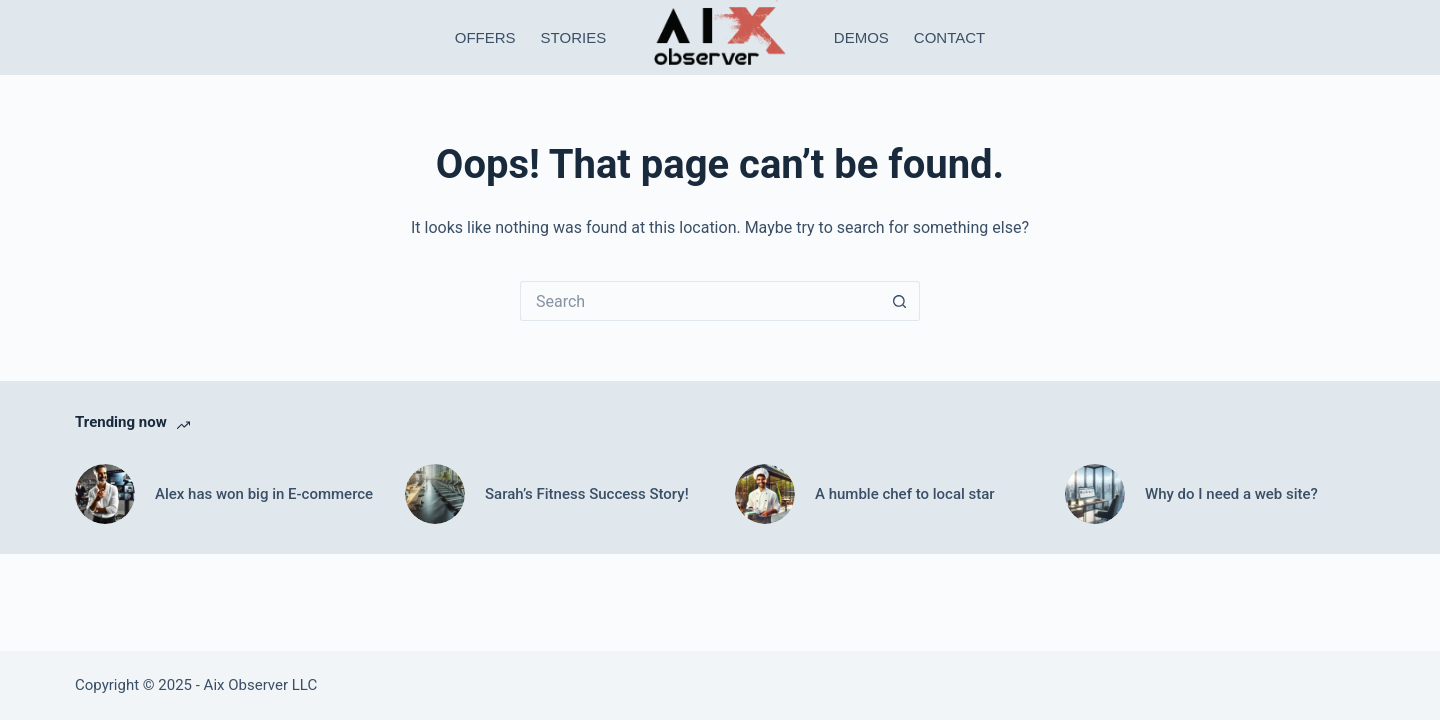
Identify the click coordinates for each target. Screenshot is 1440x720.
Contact (949, 37)
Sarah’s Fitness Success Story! (587, 494)
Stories (574, 37)
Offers (485, 37)
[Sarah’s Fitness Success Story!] (435, 494)
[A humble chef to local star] (765, 494)
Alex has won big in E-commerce (264, 494)
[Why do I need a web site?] (1095, 494)
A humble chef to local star (905, 494)
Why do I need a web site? (1231, 494)
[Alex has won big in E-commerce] (105, 494)
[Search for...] (700, 301)
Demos (861, 37)
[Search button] (900, 301)
